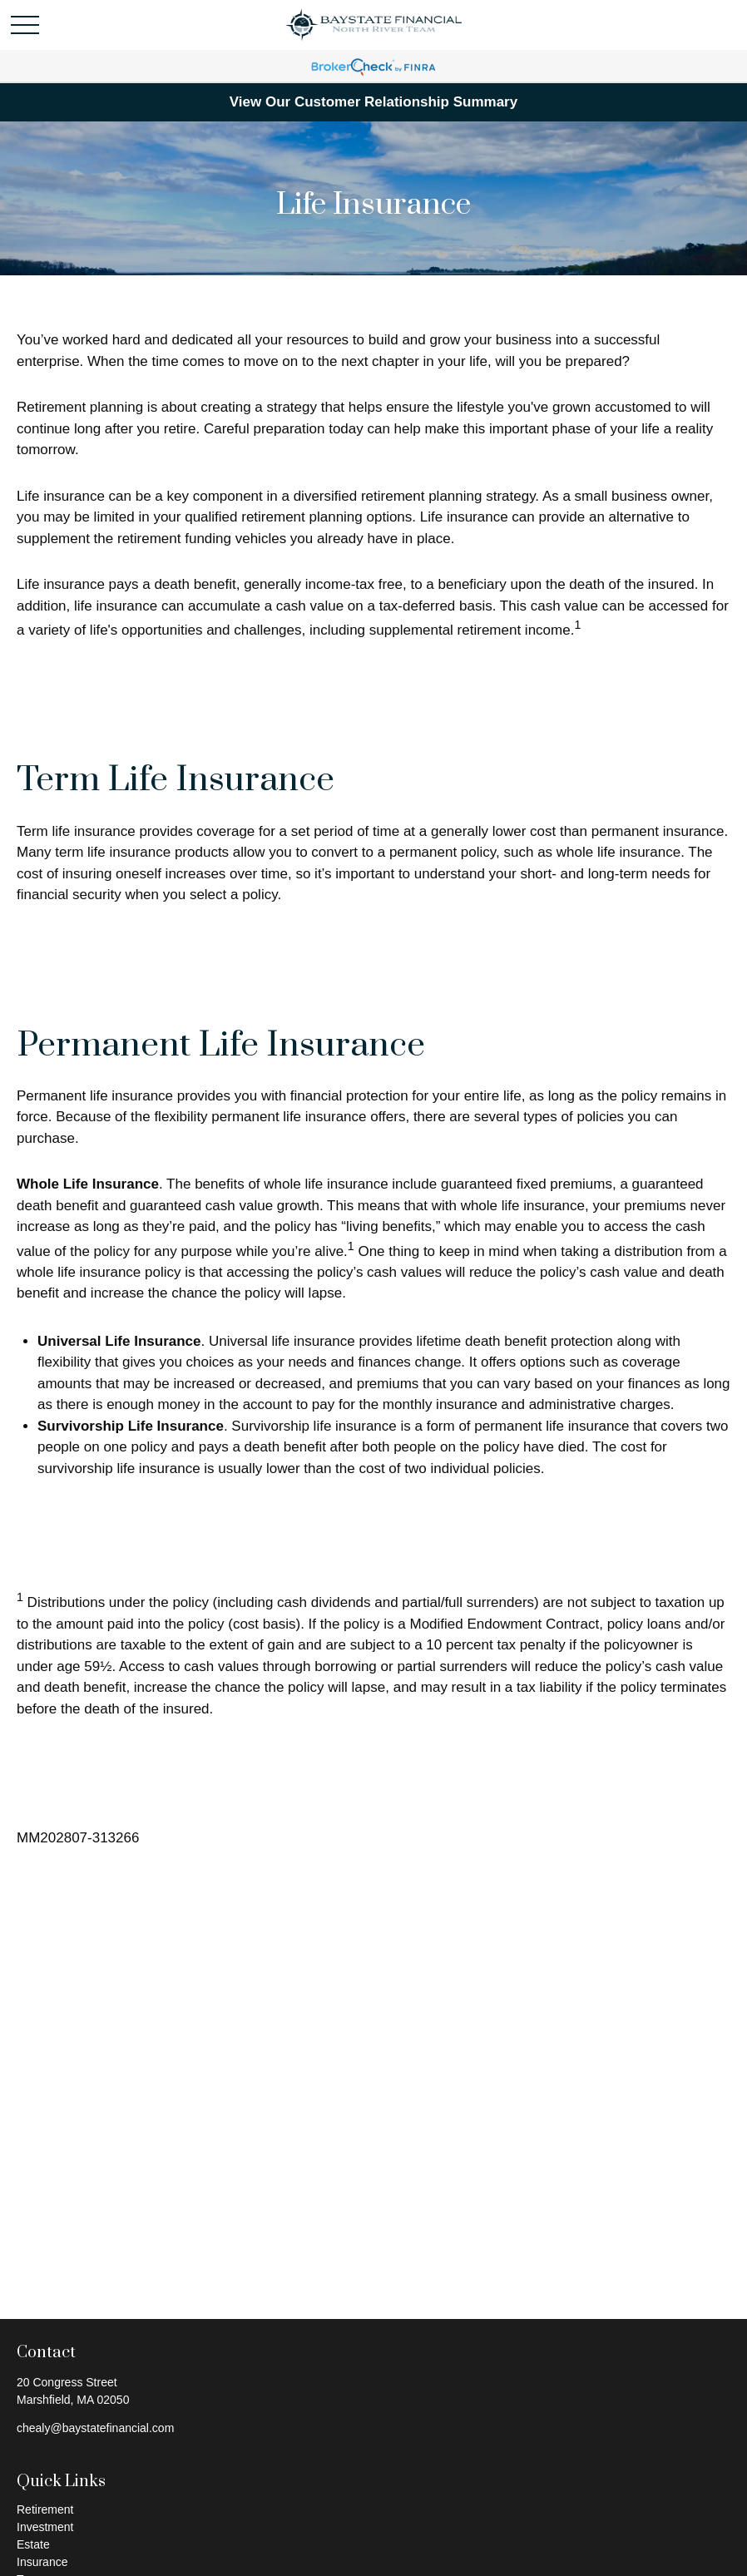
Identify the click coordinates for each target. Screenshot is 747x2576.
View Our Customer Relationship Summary (373, 102)
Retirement (45, 2509)
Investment (45, 2527)
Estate (33, 2544)
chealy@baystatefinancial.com (95, 2428)
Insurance (42, 2562)
